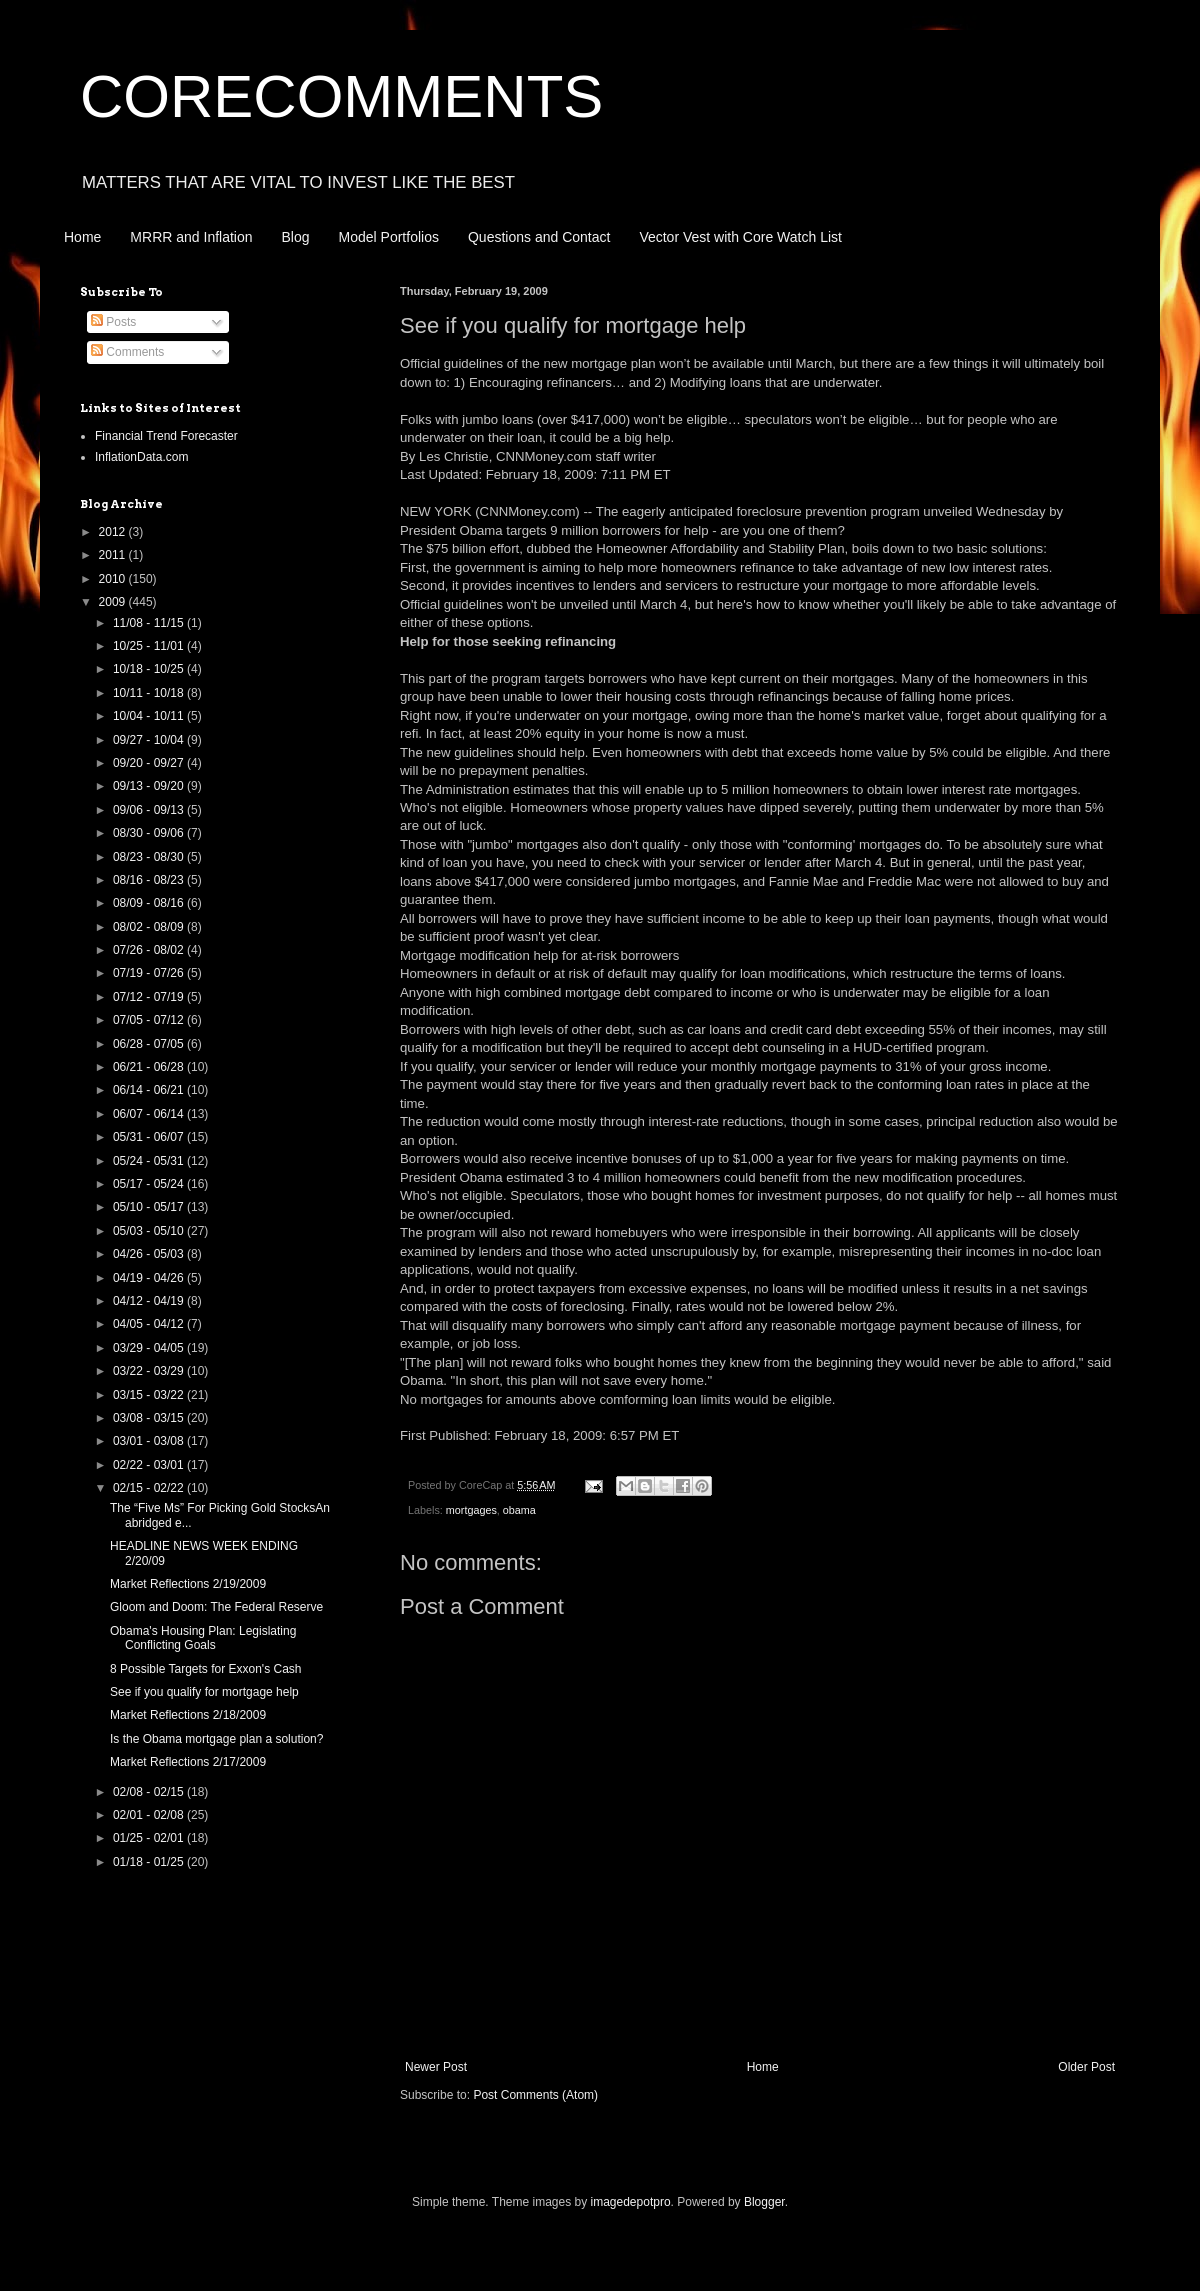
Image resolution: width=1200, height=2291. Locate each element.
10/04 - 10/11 (150, 716)
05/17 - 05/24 (150, 1184)
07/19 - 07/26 (150, 973)
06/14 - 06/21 (150, 1090)
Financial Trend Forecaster (166, 436)
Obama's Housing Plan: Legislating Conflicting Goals (203, 1638)
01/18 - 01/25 (150, 1862)
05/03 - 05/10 (150, 1231)
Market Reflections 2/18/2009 (188, 1715)
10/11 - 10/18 (150, 693)
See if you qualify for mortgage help (204, 1692)
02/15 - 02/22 (150, 1488)
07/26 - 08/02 (150, 950)
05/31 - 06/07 (150, 1137)
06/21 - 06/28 (150, 1067)
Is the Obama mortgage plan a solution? (216, 1739)
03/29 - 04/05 (150, 1348)
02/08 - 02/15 (150, 1792)
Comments (127, 352)
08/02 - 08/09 (150, 927)
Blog (296, 237)
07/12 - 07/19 (150, 997)
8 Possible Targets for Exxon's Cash (206, 1669)
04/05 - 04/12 (150, 1324)
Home (82, 237)
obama (519, 1510)
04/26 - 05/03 (150, 1254)
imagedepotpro (631, 2202)
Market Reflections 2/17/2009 (188, 1762)
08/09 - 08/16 (150, 903)
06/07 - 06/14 (150, 1114)
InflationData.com (141, 457)
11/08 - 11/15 (150, 623)
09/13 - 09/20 (150, 786)
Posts (113, 322)
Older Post (1086, 2067)
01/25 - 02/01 (150, 1838)
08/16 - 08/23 (150, 880)
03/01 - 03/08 (150, 1441)
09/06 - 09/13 (150, 810)
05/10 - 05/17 (150, 1207)
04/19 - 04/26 (150, 1278)
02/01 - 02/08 (150, 1815)
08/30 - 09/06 (150, 833)
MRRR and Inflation (191, 237)
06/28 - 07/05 (150, 1044)
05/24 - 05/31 (150, 1161)
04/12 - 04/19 (150, 1301)
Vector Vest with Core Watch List (740, 237)
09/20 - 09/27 (150, 763)
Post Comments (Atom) (535, 2095)
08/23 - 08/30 (150, 857)
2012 (114, 532)
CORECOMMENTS (341, 96)
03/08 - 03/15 (150, 1418)
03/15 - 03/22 (150, 1395)
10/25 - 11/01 (150, 646)
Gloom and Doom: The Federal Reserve (216, 1607)
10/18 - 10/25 (150, 669)
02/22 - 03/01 (150, 1465)
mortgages (471, 1510)
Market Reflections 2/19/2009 (188, 1584)
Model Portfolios (389, 237)
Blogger (764, 2202)
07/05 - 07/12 (150, 1020)
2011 (114, 555)
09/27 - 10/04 (150, 740)
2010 (114, 579)
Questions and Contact (539, 237)
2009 (114, 602)
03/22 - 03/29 (150, 1371)
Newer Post (436, 2067)
